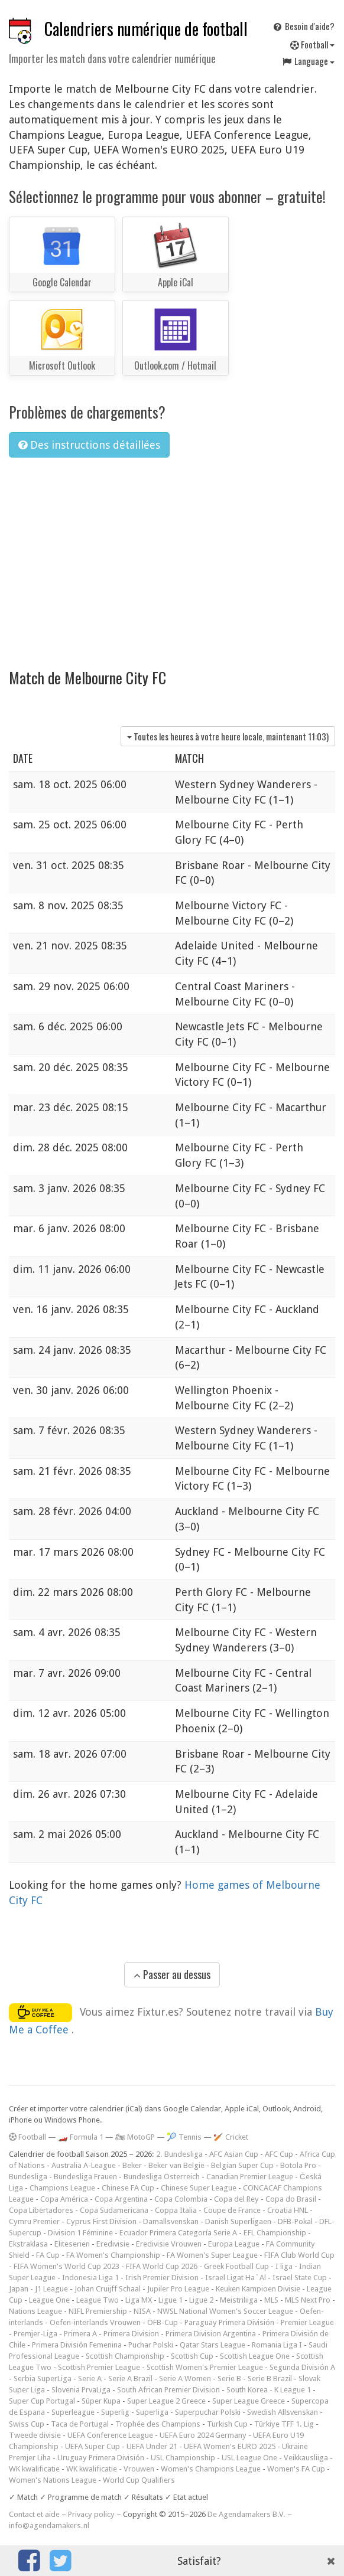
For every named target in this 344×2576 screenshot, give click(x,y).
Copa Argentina (121, 2199)
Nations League (35, 2311)
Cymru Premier (34, 2221)
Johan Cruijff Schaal (107, 2288)
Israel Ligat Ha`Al (235, 2277)
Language (308, 60)
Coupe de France (232, 2210)
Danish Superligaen (238, 2221)
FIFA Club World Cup (299, 2255)
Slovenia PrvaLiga (81, 2389)
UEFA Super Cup (92, 2446)
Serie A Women (185, 2378)
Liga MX (138, 2300)
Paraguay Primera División (229, 2322)
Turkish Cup (227, 2424)
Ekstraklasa (28, 2243)
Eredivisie (112, 2243)
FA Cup (48, 2255)
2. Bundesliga (179, 2154)
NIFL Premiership (98, 2311)
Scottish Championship (125, 2356)
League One (49, 2300)
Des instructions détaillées (89, 445)
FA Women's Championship (113, 2255)
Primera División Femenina (77, 2344)
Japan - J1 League (38, 2288)
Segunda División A (302, 2367)
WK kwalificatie (34, 2468)
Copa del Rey (236, 2199)
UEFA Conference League (110, 2435)
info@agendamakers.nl (49, 2525)
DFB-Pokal (295, 2221)
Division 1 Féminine (80, 2232)
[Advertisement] (172, 555)
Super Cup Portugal (42, 2401)
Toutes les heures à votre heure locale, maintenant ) (228, 736)
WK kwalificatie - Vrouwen (110, 2468)
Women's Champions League (211, 2468)
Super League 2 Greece (166, 2401)
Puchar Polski (150, 2344)
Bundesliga (28, 2176)
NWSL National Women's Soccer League (225, 2311)
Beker (132, 2165)
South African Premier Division (168, 2389)
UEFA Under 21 (151, 2446)
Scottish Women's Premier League (205, 2367)
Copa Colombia (180, 2199)
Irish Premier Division (162, 2277)
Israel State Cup (299, 2277)
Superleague (73, 2412)
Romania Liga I (277, 2344)
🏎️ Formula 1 (80, 2137)
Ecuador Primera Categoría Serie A (178, 2232)
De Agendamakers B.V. (246, 2514)
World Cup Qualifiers (139, 2480)
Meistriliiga (239, 2300)
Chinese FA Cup (128, 2187)
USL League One (249, 2457)
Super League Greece (248, 2401)
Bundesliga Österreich (162, 2176)
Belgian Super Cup (242, 2165)
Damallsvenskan (171, 2221)
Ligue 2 (201, 2300)
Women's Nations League (52, 2480)
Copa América (64, 2199)
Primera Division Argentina (210, 2333)
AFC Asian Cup (233, 2154)
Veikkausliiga (306, 2457)
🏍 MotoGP (135, 2137)
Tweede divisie (35, 2435)
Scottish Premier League (99, 2367)
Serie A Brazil (130, 2378)
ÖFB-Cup (162, 2322)
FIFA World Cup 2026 (161, 2266)
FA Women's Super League (212, 2255)
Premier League (307, 2322)
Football (312, 44)
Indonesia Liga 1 (90, 2277)
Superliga (152, 2412)
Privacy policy (91, 2514)
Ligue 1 (170, 2300)
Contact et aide (34, 2514)
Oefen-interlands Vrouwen (95, 2322)
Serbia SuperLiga (43, 2378)
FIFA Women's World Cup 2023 (66, 2266)
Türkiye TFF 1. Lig (284, 2424)
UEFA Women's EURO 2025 (229, 2446)
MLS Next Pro (307, 2300)
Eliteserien (72, 2243)
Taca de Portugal (80, 2424)
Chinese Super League (198, 2187)
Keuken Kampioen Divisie (258, 2288)
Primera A (80, 2333)
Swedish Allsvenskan (282, 2412)
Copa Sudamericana (114, 2210)
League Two (97, 2300)
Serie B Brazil (270, 2378)
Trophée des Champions (157, 2424)
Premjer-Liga (35, 2333)
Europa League (233, 2243)
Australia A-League (83, 2165)
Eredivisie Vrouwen (169, 2243)
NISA (142, 2311)
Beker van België (176, 2165)
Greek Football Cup (236, 2266)
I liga (284, 2266)
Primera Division (131, 2333)
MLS (271, 2300)
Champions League (62, 2187)
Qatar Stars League (212, 2344)
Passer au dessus (172, 1974)
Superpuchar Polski (208, 2412)
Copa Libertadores (41, 2210)
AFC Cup (279, 2154)
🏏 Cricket (230, 2137)
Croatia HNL (287, 2210)
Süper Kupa (101, 2401)
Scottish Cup (192, 2356)
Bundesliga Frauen (85, 2176)
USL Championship (183, 2457)
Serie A (90, 2378)
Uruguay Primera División (100, 2457)
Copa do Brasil (290, 2199)
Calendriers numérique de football (146, 29)
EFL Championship (275, 2232)
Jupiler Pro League (178, 2288)
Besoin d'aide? (303, 25)
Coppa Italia (176, 2210)
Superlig (115, 2412)
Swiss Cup (26, 2424)
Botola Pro (298, 2165)
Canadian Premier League (249, 2176)
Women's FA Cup (296, 2468)
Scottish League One (255, 2356)
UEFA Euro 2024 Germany (203, 2435)
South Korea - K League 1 (268, 2389)
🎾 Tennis (184, 2137)
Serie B (229, 2378)
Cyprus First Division (101, 2221)
